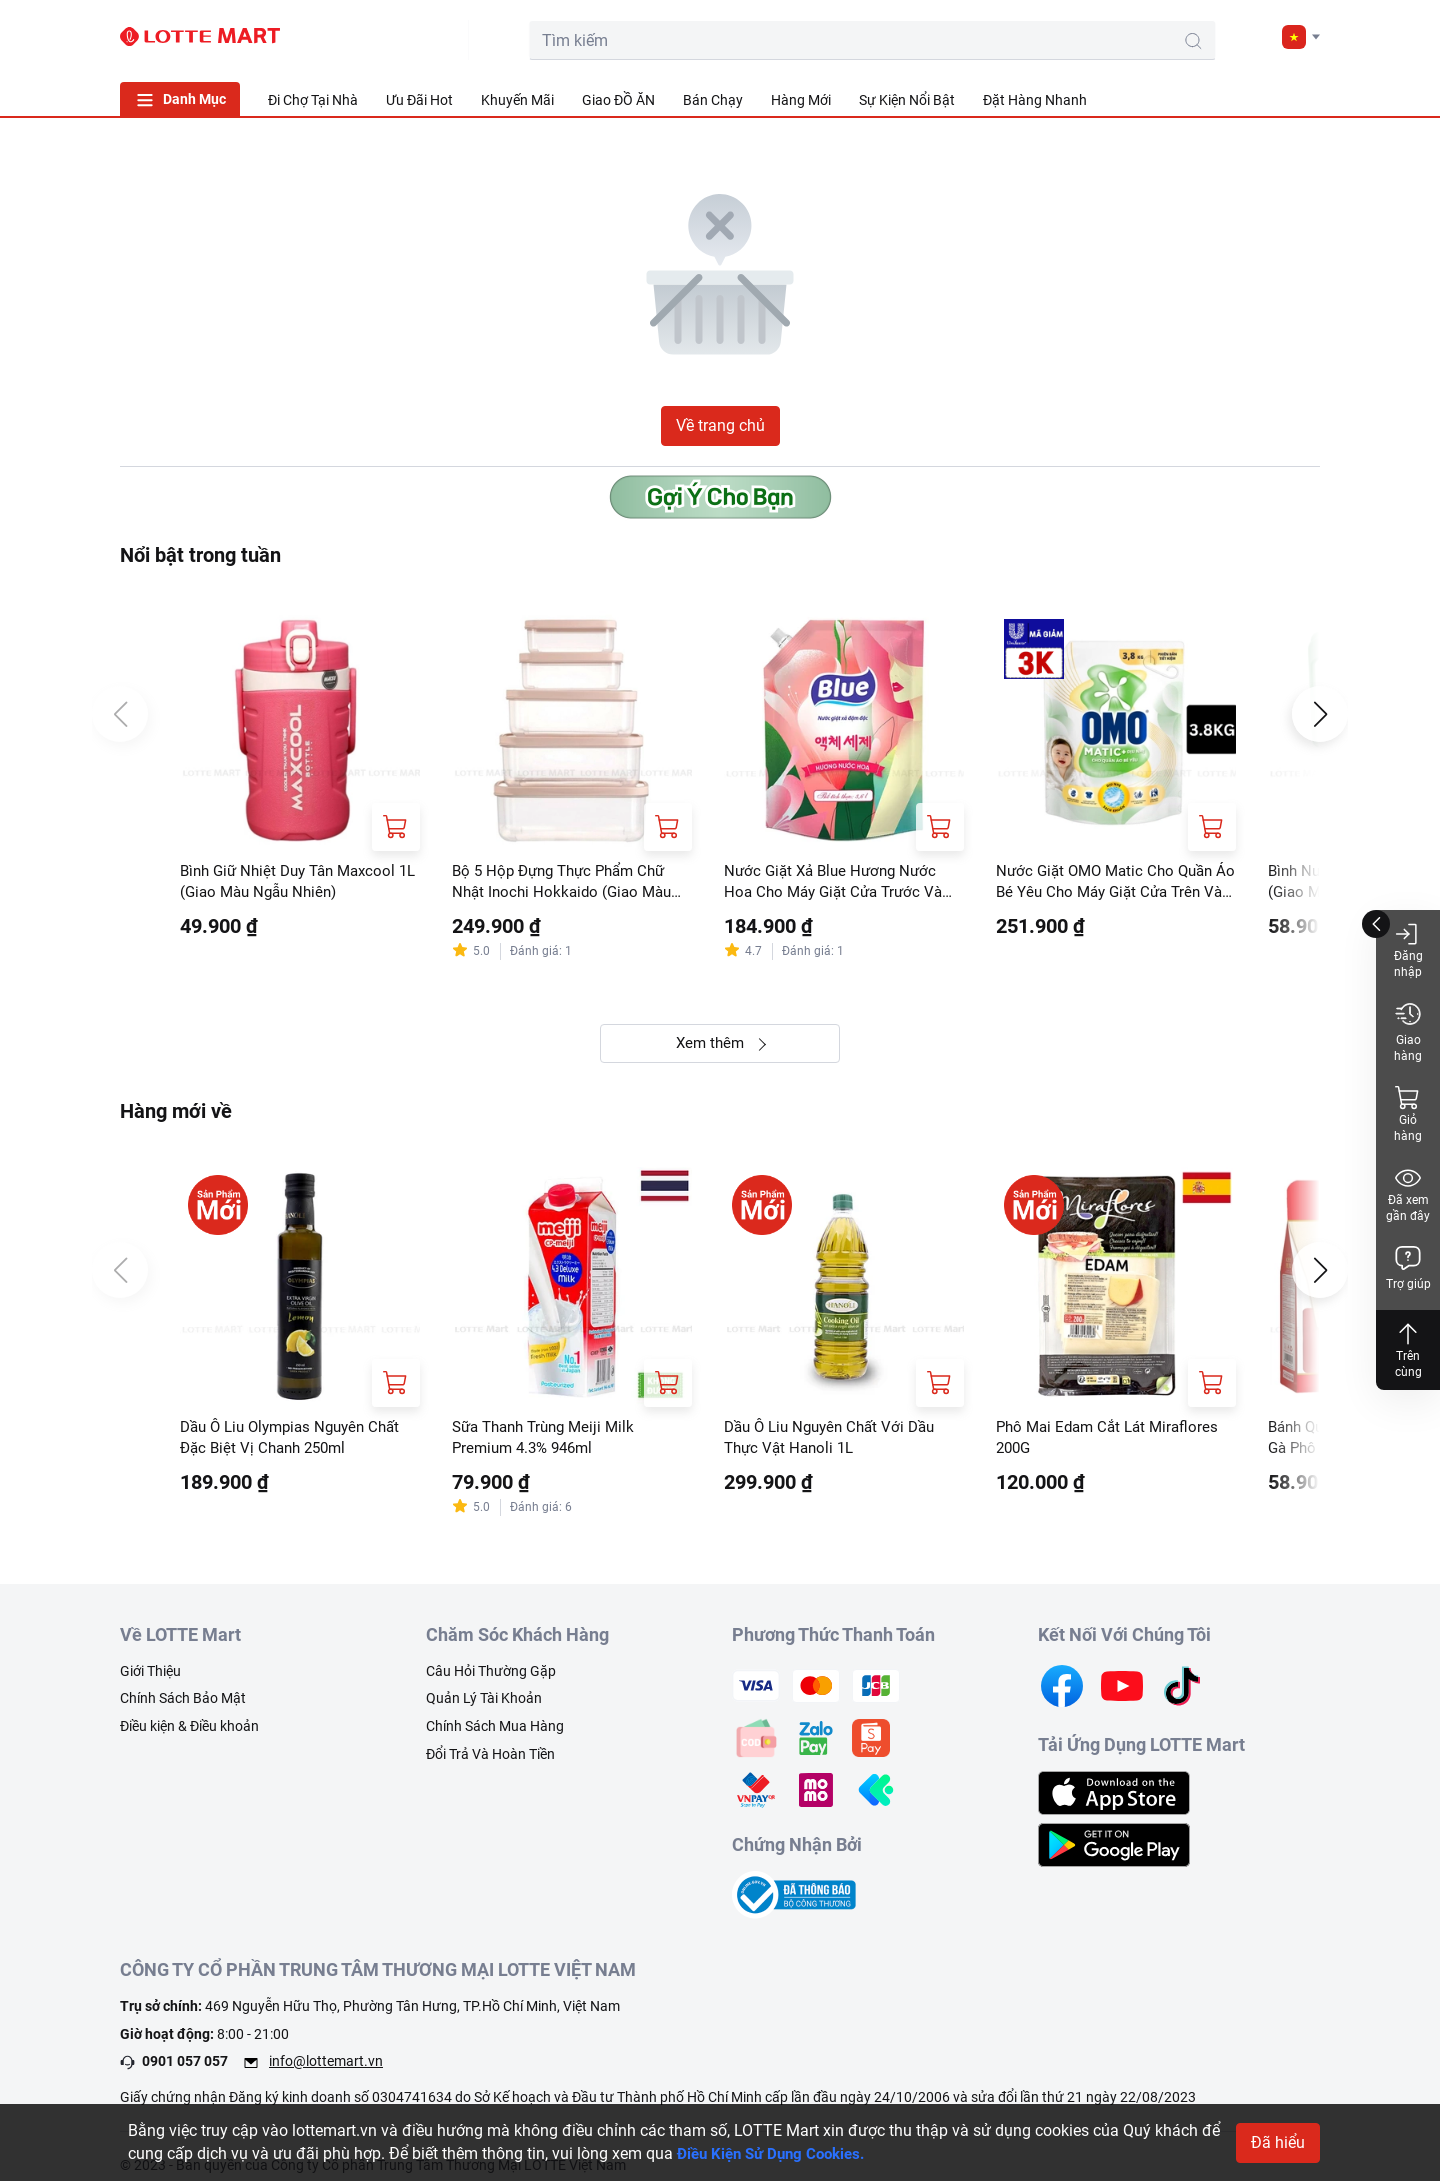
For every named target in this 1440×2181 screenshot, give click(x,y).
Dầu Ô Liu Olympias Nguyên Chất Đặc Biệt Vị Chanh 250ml (298, 1443)
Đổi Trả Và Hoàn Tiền (490, 1762)
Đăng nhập (1408, 949)
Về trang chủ (720, 425)
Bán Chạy (713, 100)
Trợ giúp (1408, 1267)
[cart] (1162, 36)
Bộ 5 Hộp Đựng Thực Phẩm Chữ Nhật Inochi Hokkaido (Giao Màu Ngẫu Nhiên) (567, 884)
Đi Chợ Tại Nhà (313, 100)
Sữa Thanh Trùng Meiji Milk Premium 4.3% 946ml (550, 1443)
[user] (1207, 36)
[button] (1301, 37)
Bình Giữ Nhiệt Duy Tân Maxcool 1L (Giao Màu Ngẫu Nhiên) (295, 882)
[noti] (1252, 36)
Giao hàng (1408, 1031)
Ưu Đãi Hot (419, 100)
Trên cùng (1408, 1349)
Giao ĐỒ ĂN (618, 100)
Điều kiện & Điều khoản (189, 1734)
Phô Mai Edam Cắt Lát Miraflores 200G (1113, 1443)
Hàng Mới (801, 100)
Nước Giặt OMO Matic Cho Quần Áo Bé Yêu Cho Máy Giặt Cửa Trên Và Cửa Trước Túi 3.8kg (1115, 884)
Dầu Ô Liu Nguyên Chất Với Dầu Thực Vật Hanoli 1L (836, 1443)
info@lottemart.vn (326, 2070)
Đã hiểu (1278, 2142)
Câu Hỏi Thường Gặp (491, 1679)
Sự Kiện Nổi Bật (907, 100)
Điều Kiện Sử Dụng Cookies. (777, 2153)
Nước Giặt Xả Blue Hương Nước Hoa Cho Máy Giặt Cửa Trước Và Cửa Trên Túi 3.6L (839, 884)
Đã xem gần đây (1408, 1193)
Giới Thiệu (150, 1679)
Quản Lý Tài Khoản (484, 1707)
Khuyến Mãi (517, 100)
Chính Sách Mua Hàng (495, 1734)
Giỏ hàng (1408, 1113)
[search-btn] (1064, 41)
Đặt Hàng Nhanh (1035, 100)
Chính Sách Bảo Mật (183, 1707)
